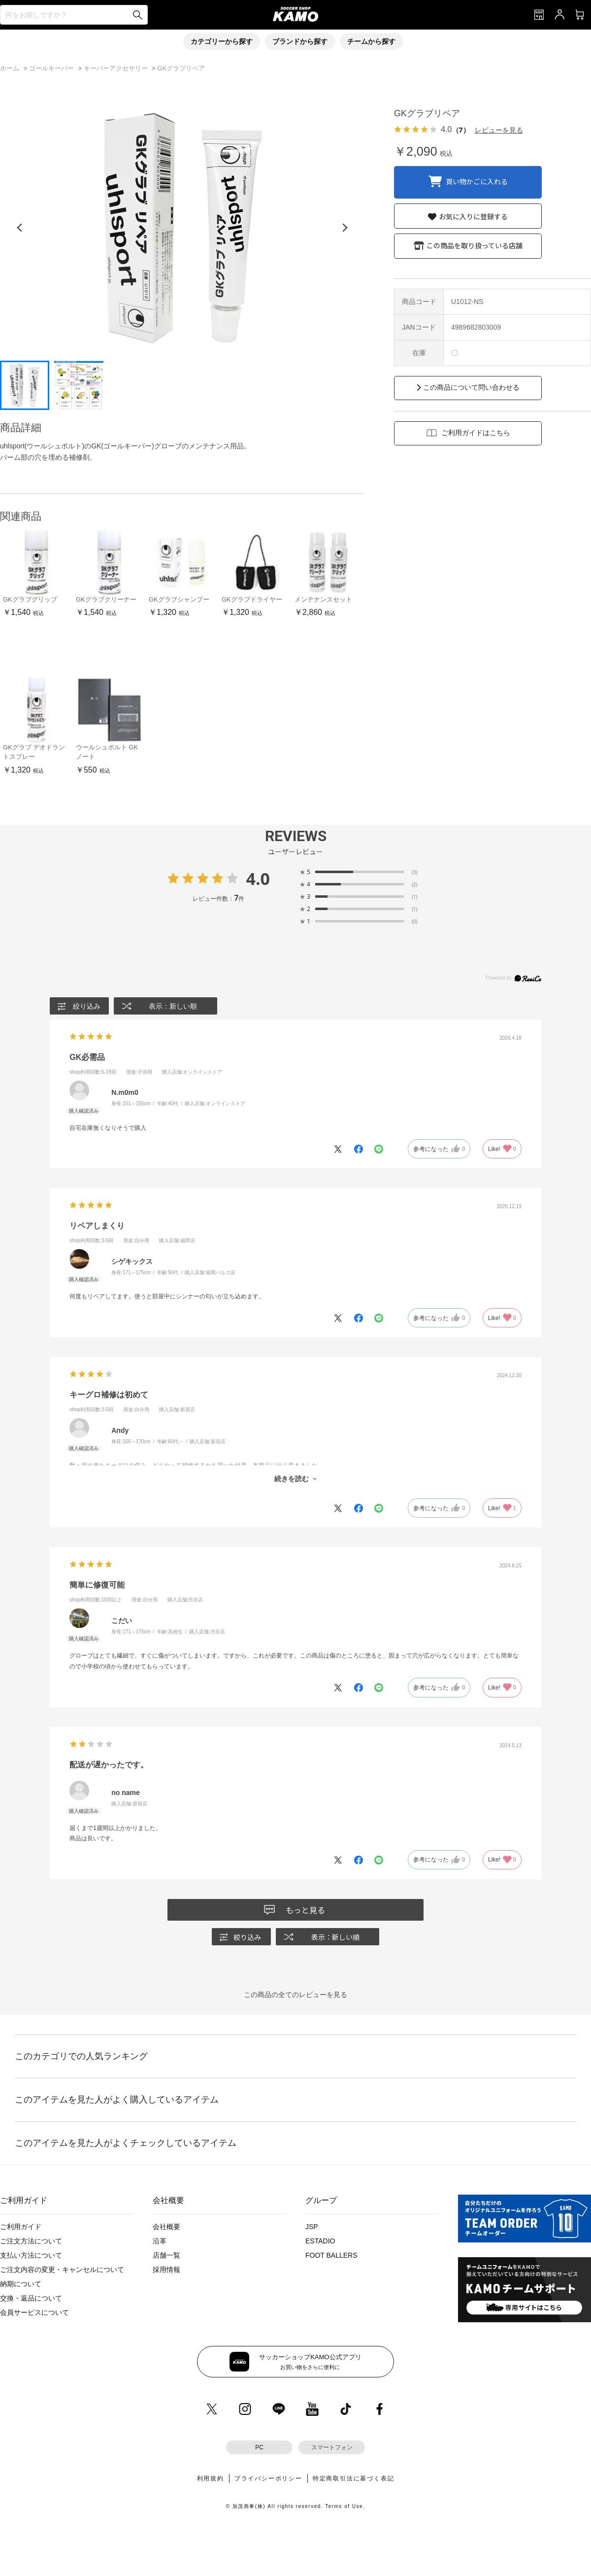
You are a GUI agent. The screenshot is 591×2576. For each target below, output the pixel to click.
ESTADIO (320, 2241)
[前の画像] (19, 227)
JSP (311, 2227)
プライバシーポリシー (268, 2478)
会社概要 (166, 2227)
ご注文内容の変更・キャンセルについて (62, 2269)
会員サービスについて (34, 2312)
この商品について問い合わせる (471, 387)
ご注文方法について (31, 2241)
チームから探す (371, 41)
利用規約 (210, 2478)
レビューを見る (499, 130)
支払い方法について (31, 2255)
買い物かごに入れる (477, 181)
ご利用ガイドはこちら (475, 433)
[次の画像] (344, 227)
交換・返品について (31, 2298)
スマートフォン (332, 2447)
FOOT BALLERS (331, 2255)
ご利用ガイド (20, 2227)
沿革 (159, 2241)
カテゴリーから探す (222, 41)
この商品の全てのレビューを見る (295, 1995)
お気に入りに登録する (473, 216)
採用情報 (166, 2269)
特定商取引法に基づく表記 (353, 2478)
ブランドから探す (300, 41)
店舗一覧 (166, 2255)
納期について (20, 2284)
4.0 (258, 878)
